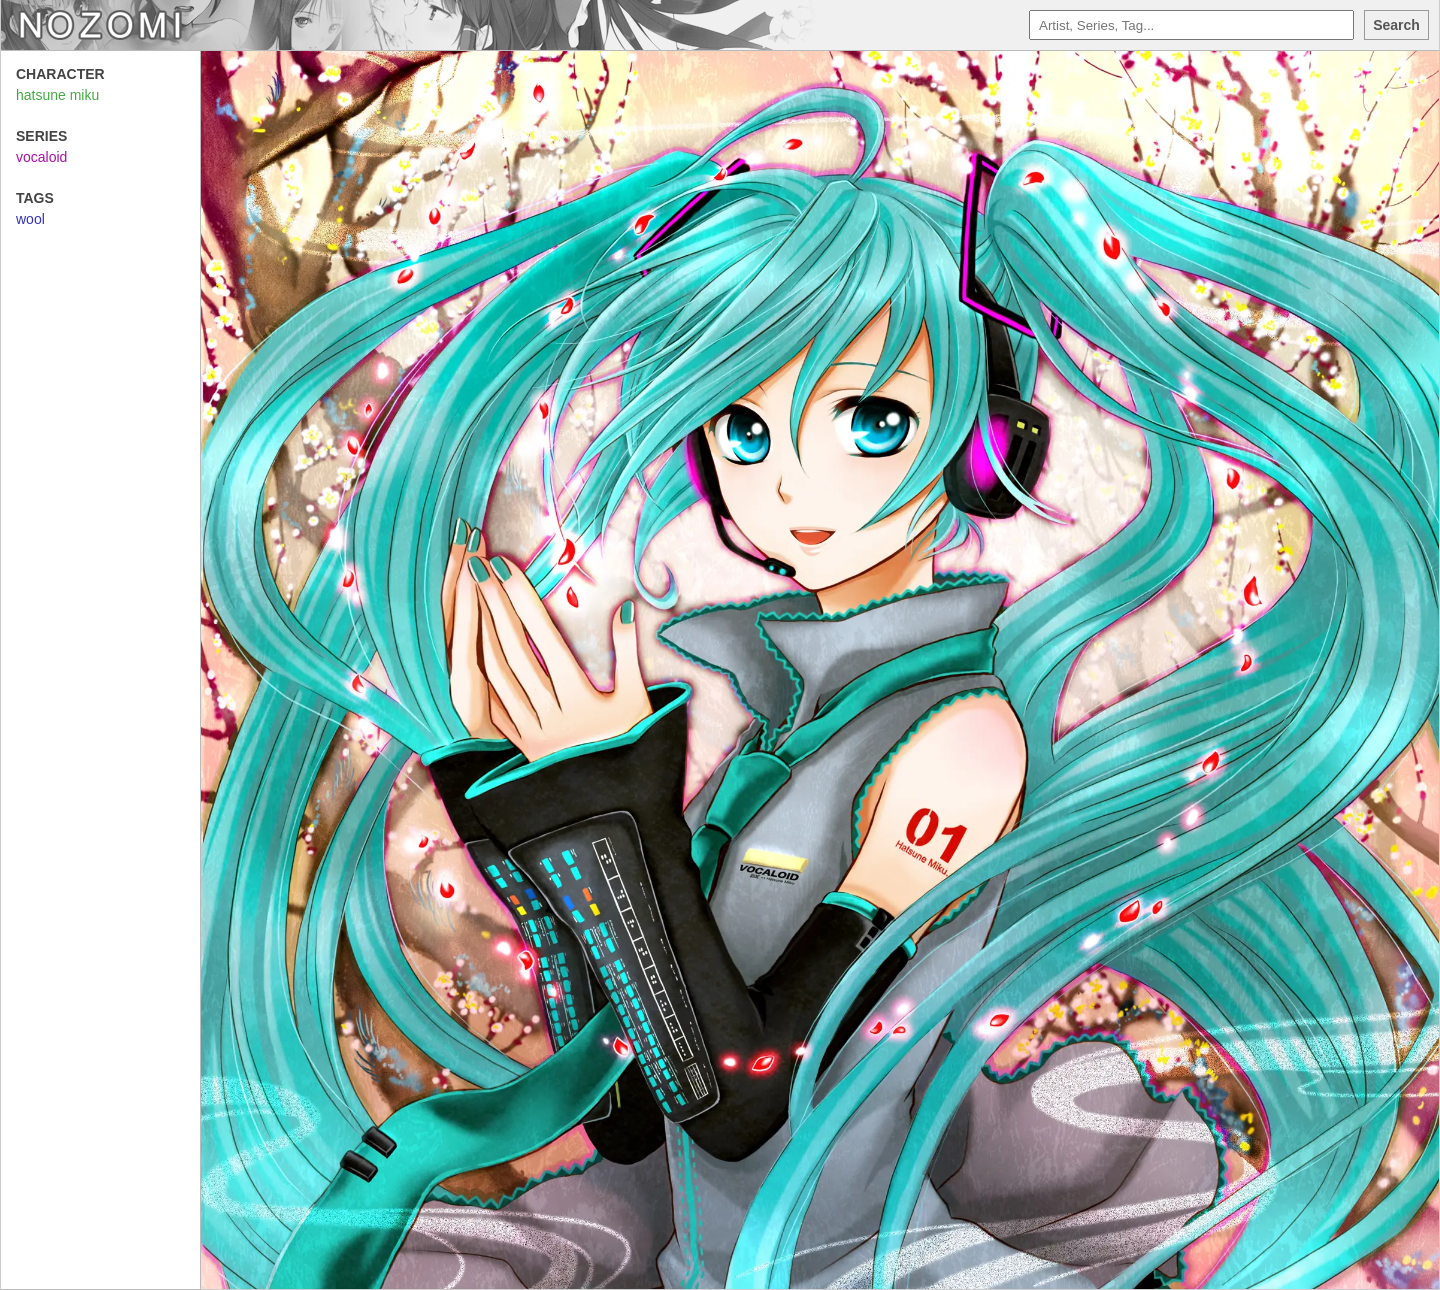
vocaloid (41, 157)
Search (1396, 25)
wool (30, 219)
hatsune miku (57, 95)
